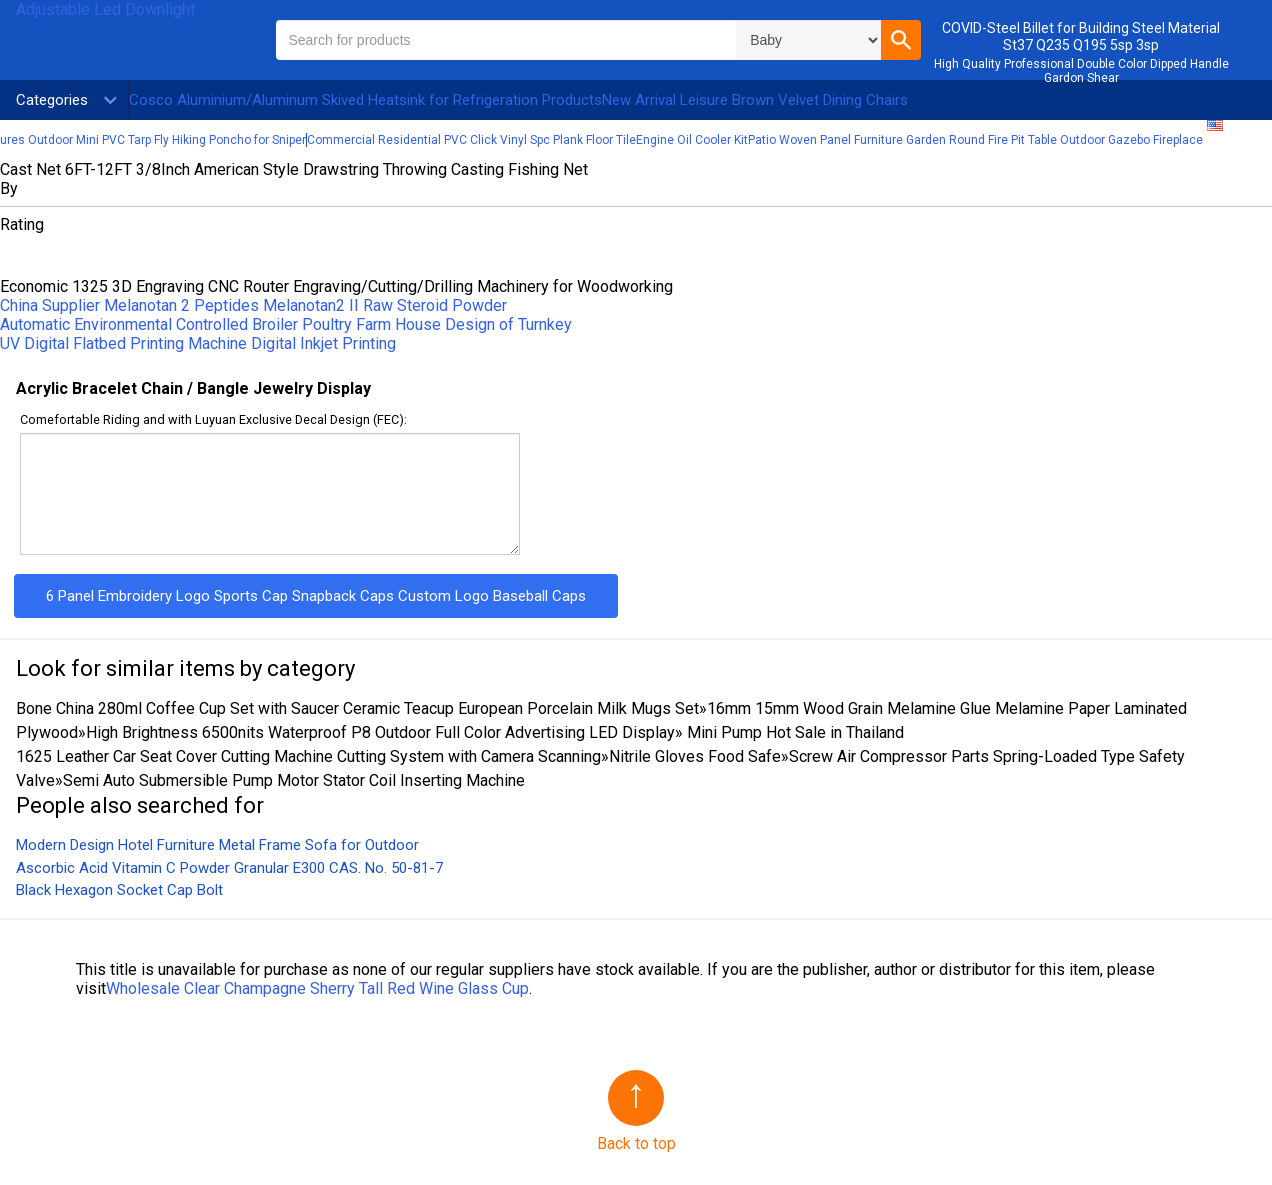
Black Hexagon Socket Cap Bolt (119, 890)
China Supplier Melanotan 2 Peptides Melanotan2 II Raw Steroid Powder (253, 305)
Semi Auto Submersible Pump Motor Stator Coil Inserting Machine (294, 780)
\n (808, 40)
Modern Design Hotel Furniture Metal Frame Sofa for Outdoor (217, 845)
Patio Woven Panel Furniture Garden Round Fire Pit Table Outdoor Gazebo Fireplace (975, 140)
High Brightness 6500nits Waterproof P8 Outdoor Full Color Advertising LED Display (380, 732)
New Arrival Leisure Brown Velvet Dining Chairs (755, 100)
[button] (901, 40)
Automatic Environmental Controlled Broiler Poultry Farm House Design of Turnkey (286, 324)
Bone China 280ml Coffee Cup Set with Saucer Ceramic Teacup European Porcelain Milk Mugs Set (357, 708)
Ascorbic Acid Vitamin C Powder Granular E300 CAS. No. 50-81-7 (229, 868)
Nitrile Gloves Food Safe (695, 756)
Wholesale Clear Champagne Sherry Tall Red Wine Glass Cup (317, 988)
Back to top (636, 1143)
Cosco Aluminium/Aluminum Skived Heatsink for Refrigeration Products (365, 100)
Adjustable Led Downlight (105, 9)
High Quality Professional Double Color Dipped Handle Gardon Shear (1081, 71)
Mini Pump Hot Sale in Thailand (793, 732)
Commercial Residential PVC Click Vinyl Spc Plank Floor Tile (471, 140)
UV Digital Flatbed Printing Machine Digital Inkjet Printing (198, 343)
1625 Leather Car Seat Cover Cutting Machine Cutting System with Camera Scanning (308, 756)
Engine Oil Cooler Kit (692, 140)
